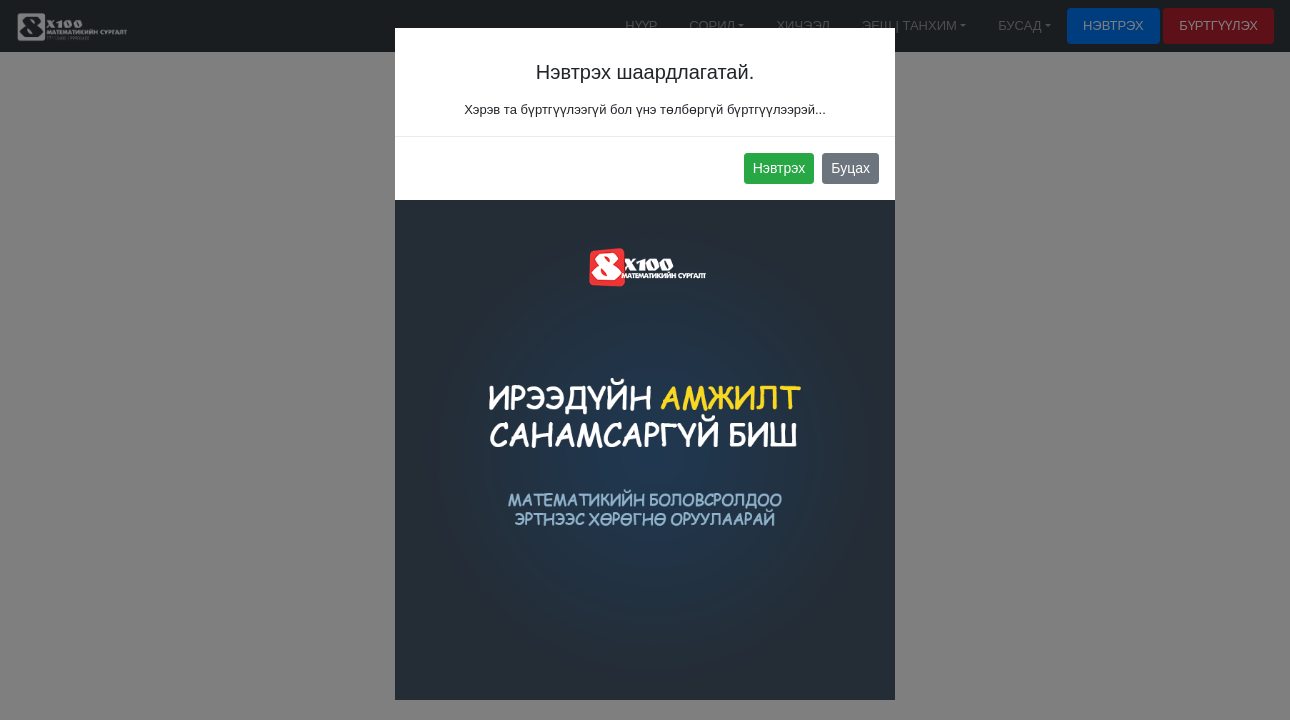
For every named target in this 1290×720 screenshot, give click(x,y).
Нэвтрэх (779, 168)
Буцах (850, 168)
